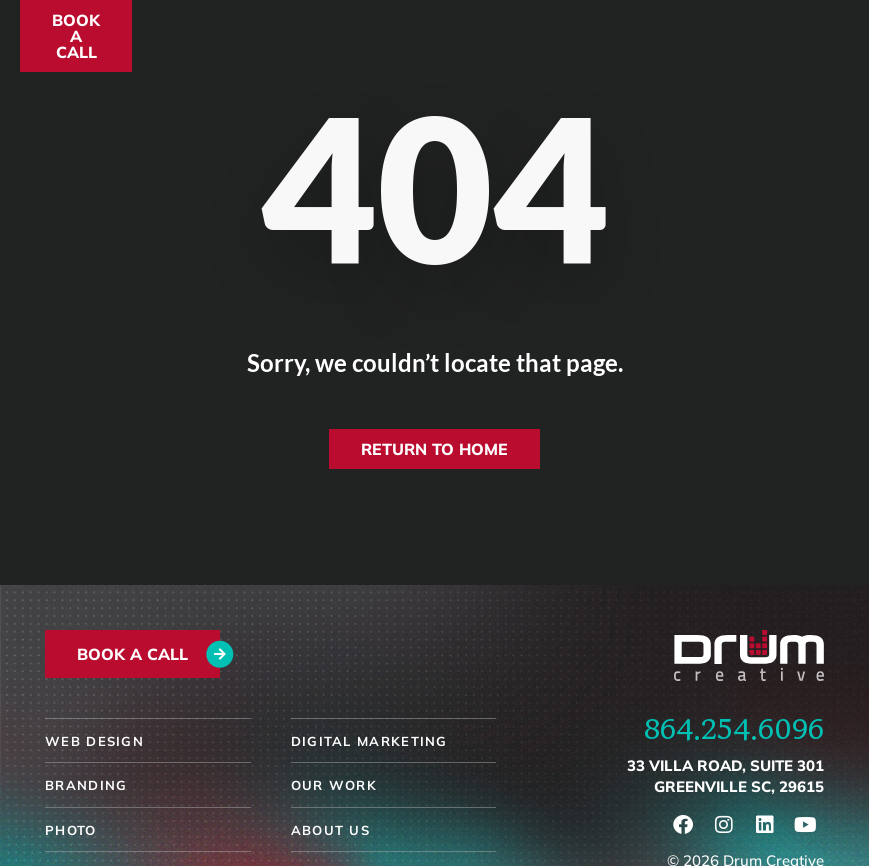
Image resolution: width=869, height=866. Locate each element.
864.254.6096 (734, 728)
